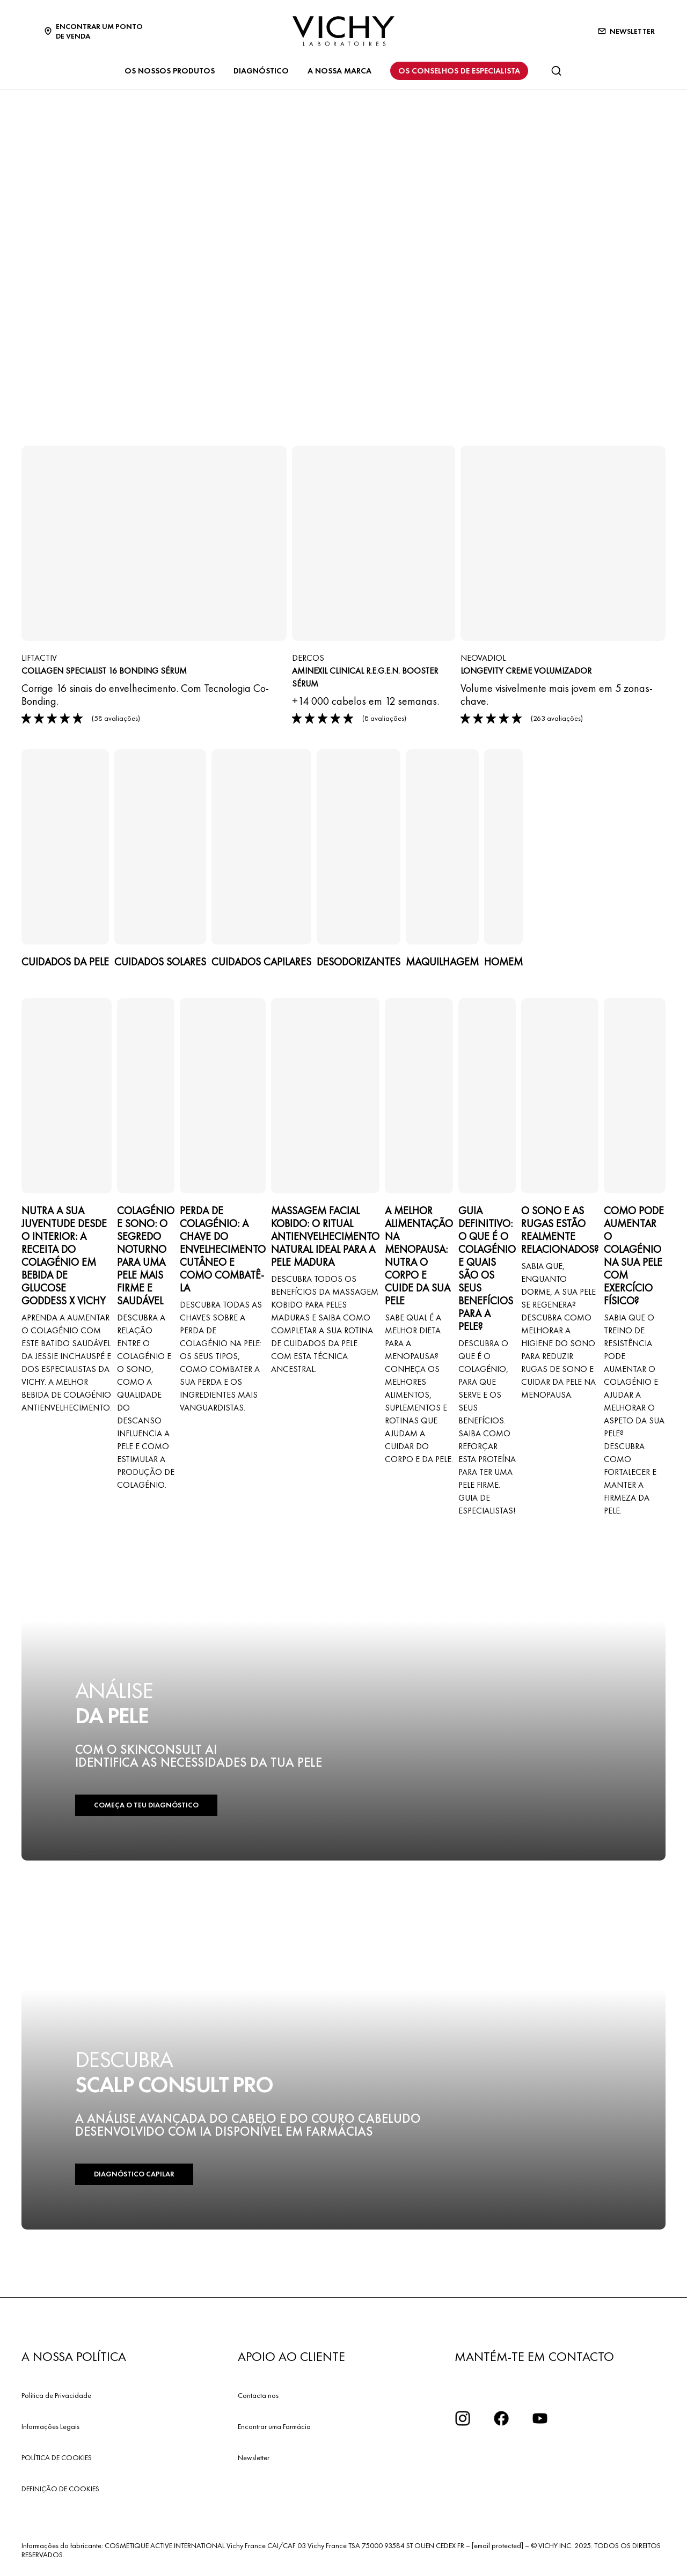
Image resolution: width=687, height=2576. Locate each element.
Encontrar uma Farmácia (274, 2426)
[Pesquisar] (556, 70)
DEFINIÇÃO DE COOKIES (60, 2488)
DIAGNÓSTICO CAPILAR (133, 2174)
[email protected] (497, 2545)
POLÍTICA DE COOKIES (56, 2457)
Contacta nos (258, 2395)
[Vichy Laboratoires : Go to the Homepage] (343, 31)
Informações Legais (50, 2426)
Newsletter (253, 2457)
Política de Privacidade (56, 2395)
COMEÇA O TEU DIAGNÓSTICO (144, 1805)
